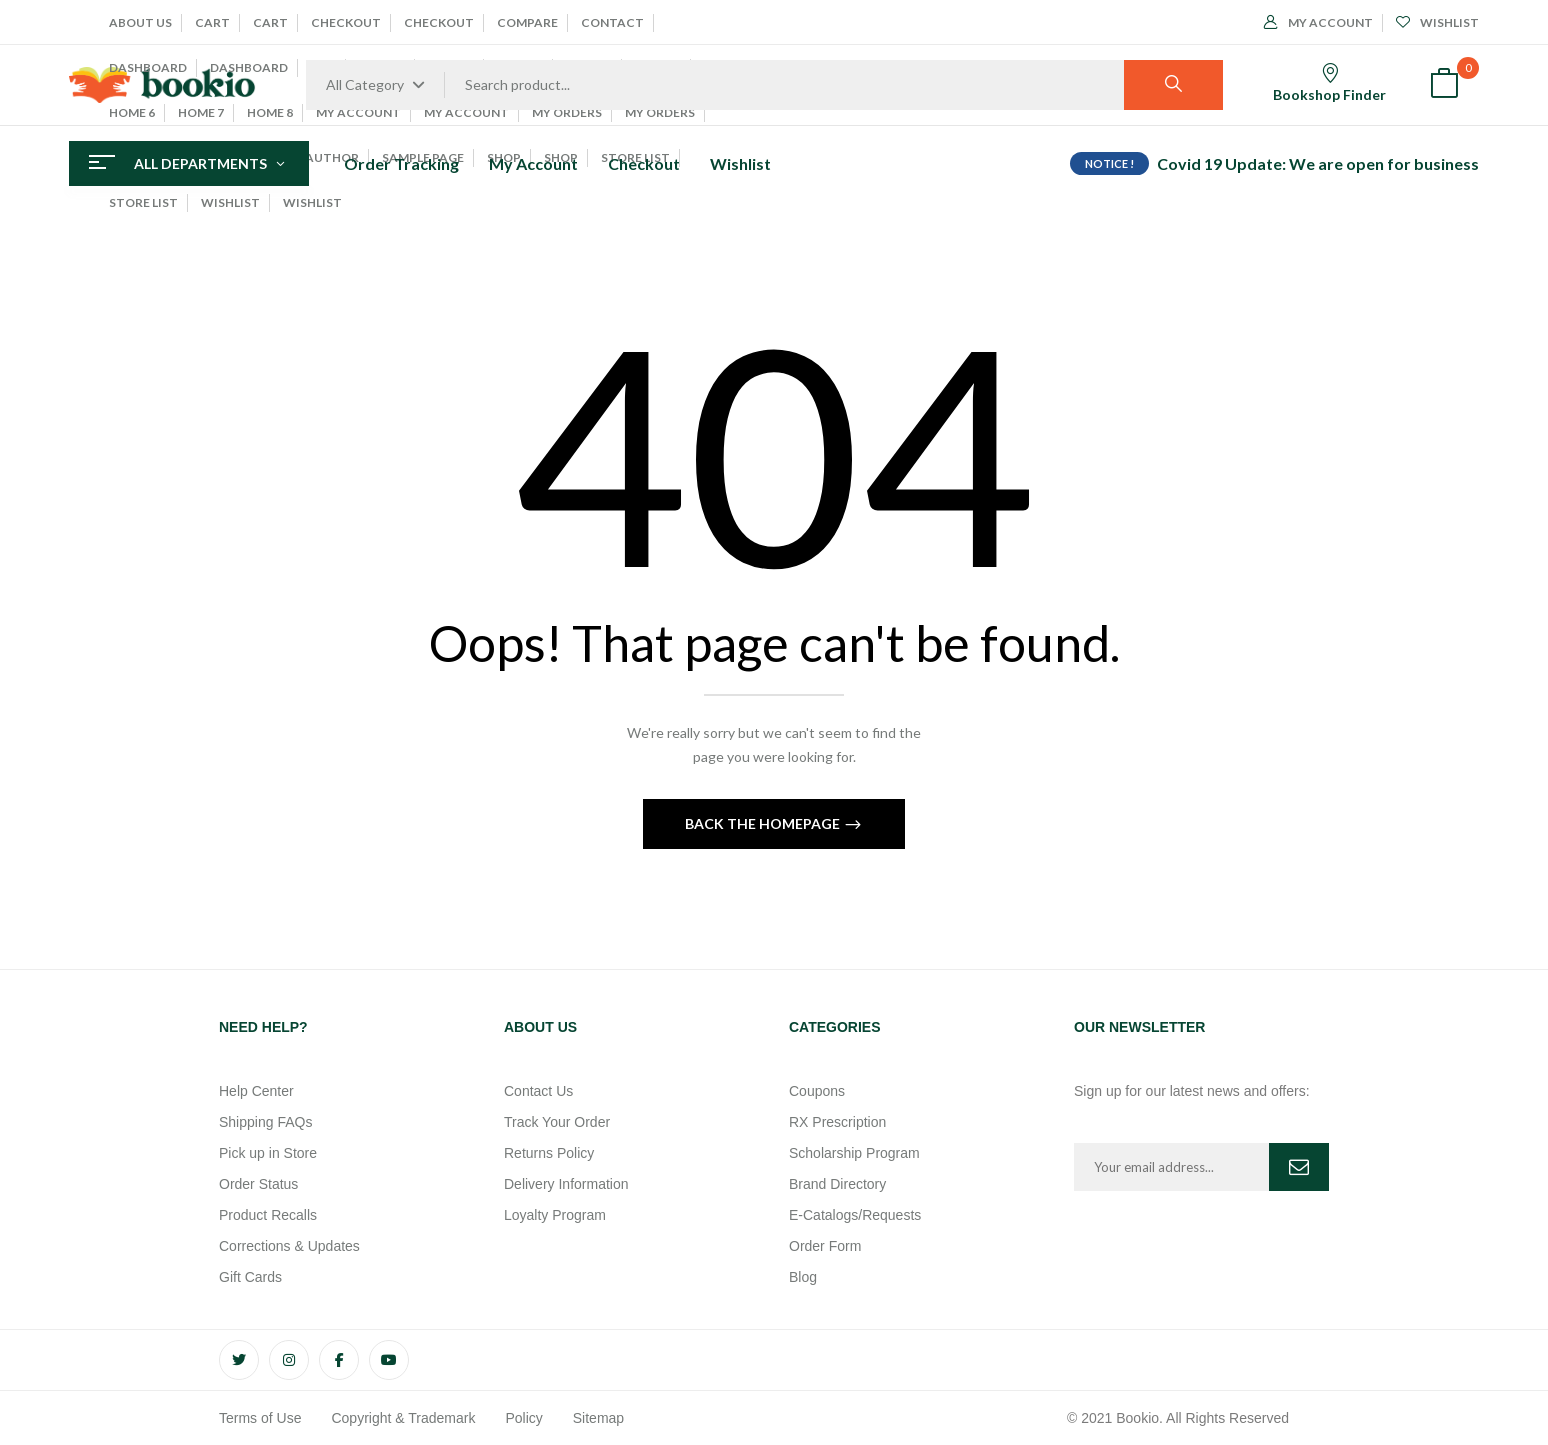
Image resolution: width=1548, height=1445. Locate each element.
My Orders (567, 112)
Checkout (346, 22)
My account (358, 112)
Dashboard (148, 67)
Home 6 (132, 112)
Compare (527, 22)
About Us (140, 22)
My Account (466, 112)
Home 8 (270, 112)
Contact (612, 22)
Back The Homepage (764, 823)
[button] (1444, 85)
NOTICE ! (1109, 163)
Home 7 (201, 112)
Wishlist (230, 202)
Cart (212, 22)
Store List (143, 202)
